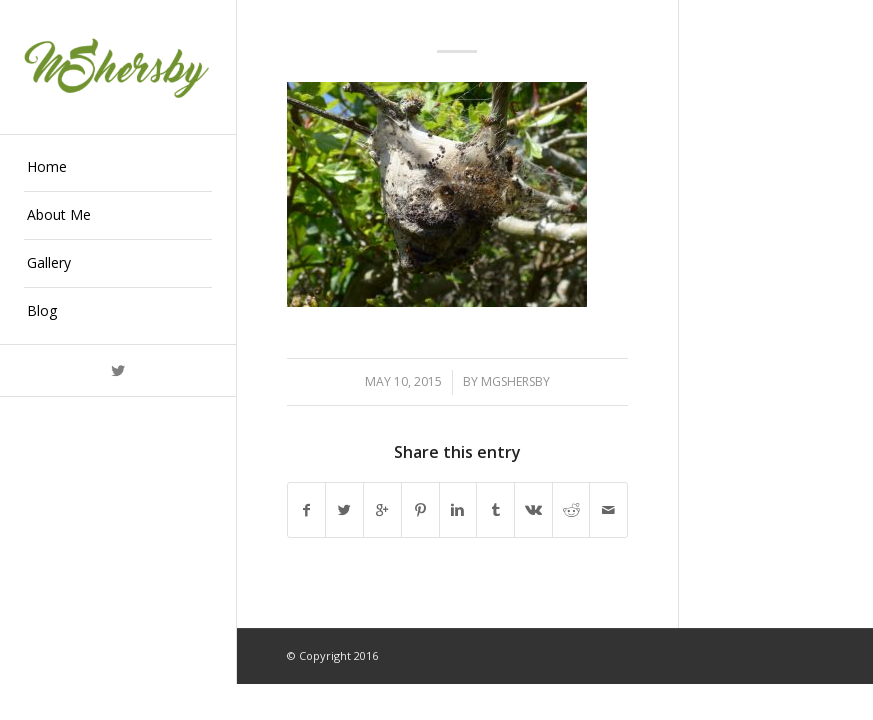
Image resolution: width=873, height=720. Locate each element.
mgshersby (515, 381)
